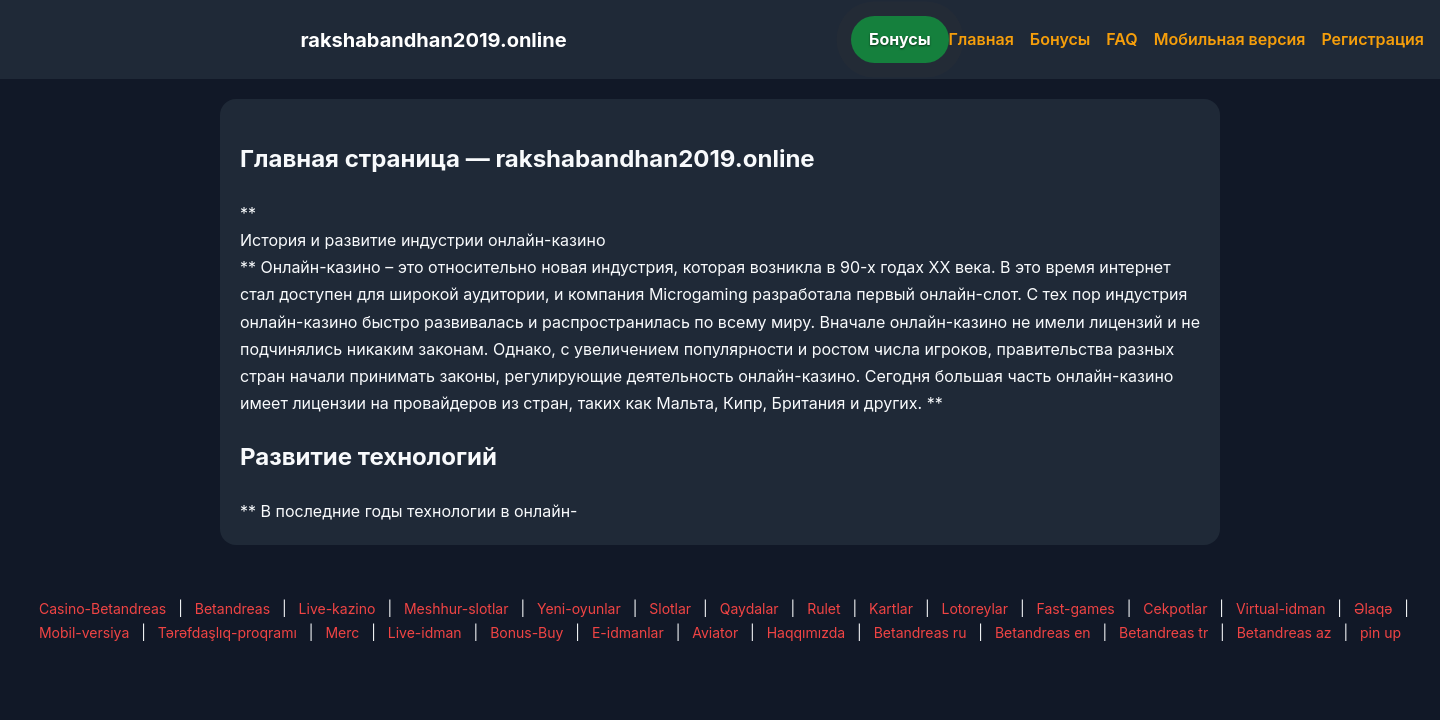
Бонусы (900, 39)
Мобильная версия (1230, 39)
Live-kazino (337, 608)
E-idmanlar (628, 632)
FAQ (1121, 39)
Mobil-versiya (84, 632)
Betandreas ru (920, 632)
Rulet (823, 608)
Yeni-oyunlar (579, 608)
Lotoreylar (974, 608)
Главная (981, 39)
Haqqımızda (806, 632)
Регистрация (1372, 39)
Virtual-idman (1280, 608)
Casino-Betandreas (102, 608)
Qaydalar (749, 608)
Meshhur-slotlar (456, 608)
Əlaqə (1373, 608)
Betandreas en (1043, 632)
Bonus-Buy (526, 632)
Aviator (715, 632)
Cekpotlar (1175, 608)
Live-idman (425, 632)
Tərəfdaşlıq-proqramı (227, 632)
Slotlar (670, 608)
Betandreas (232, 608)
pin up (1380, 632)
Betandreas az (1284, 632)
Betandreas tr (1163, 632)
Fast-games (1076, 608)
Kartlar (891, 608)
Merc (342, 632)
